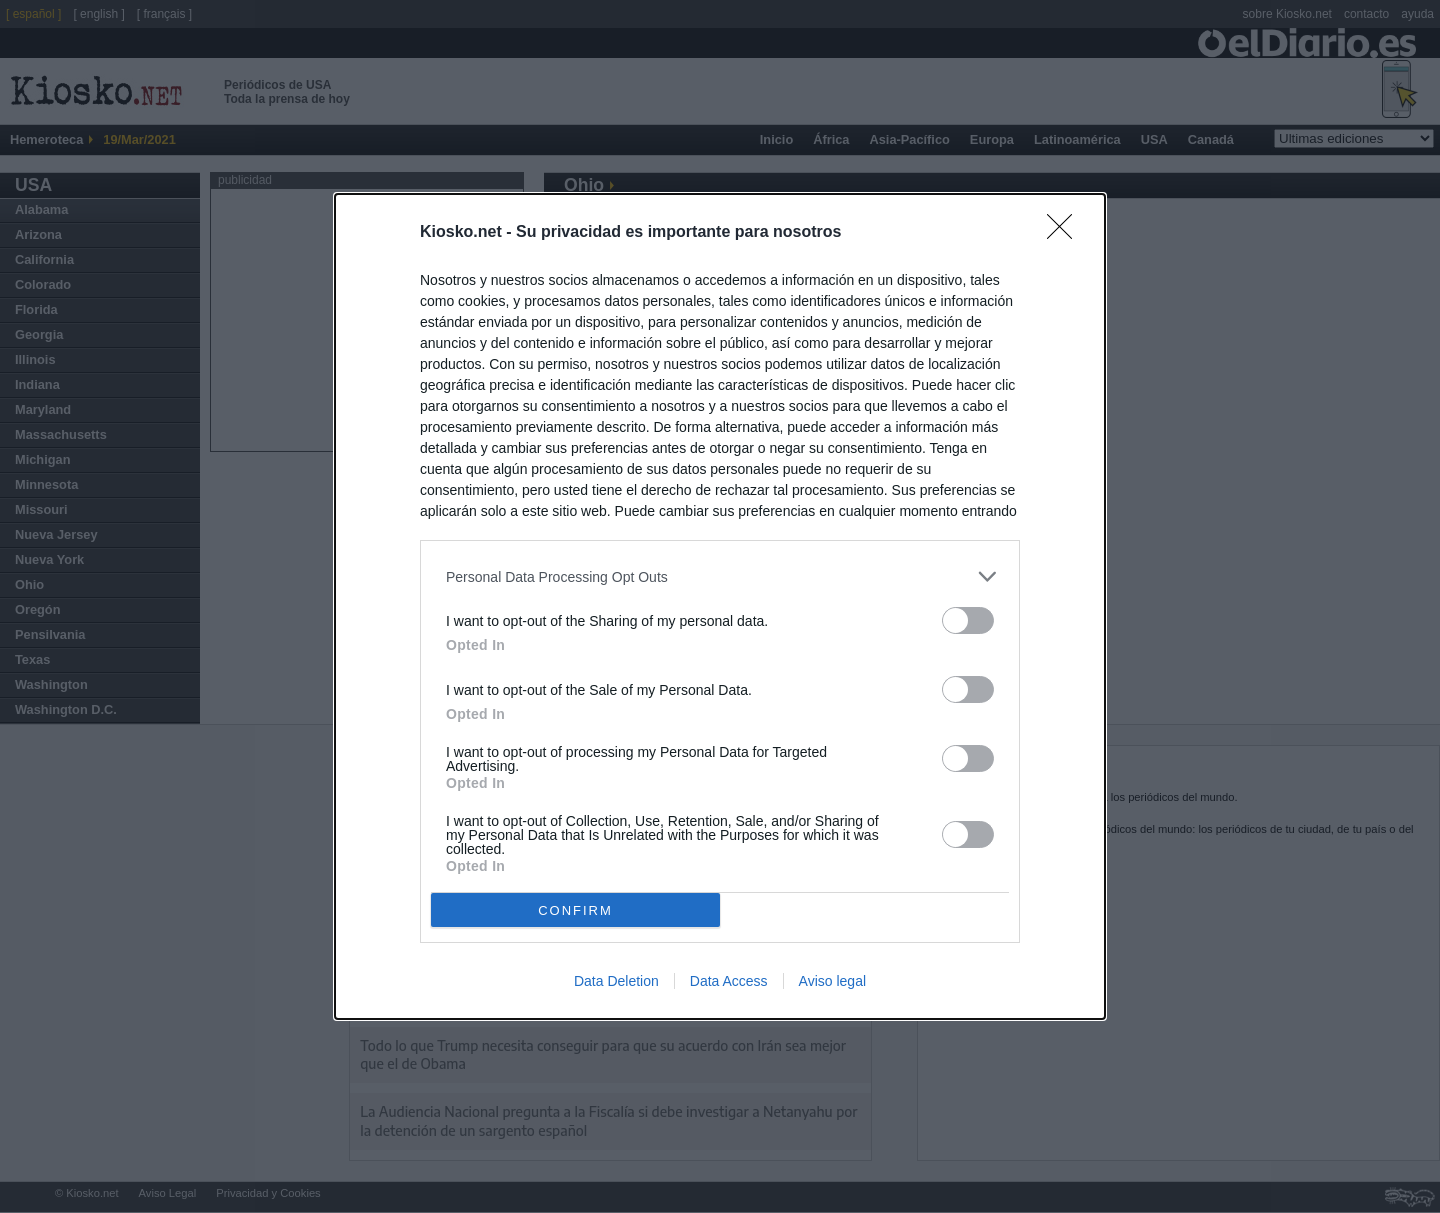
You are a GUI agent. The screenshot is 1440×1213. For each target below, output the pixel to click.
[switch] (968, 620)
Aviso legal (832, 981)
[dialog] (720, 606)
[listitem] (720, 576)
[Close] (1066, 233)
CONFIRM (575, 909)
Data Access (729, 981)
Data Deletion (616, 981)
